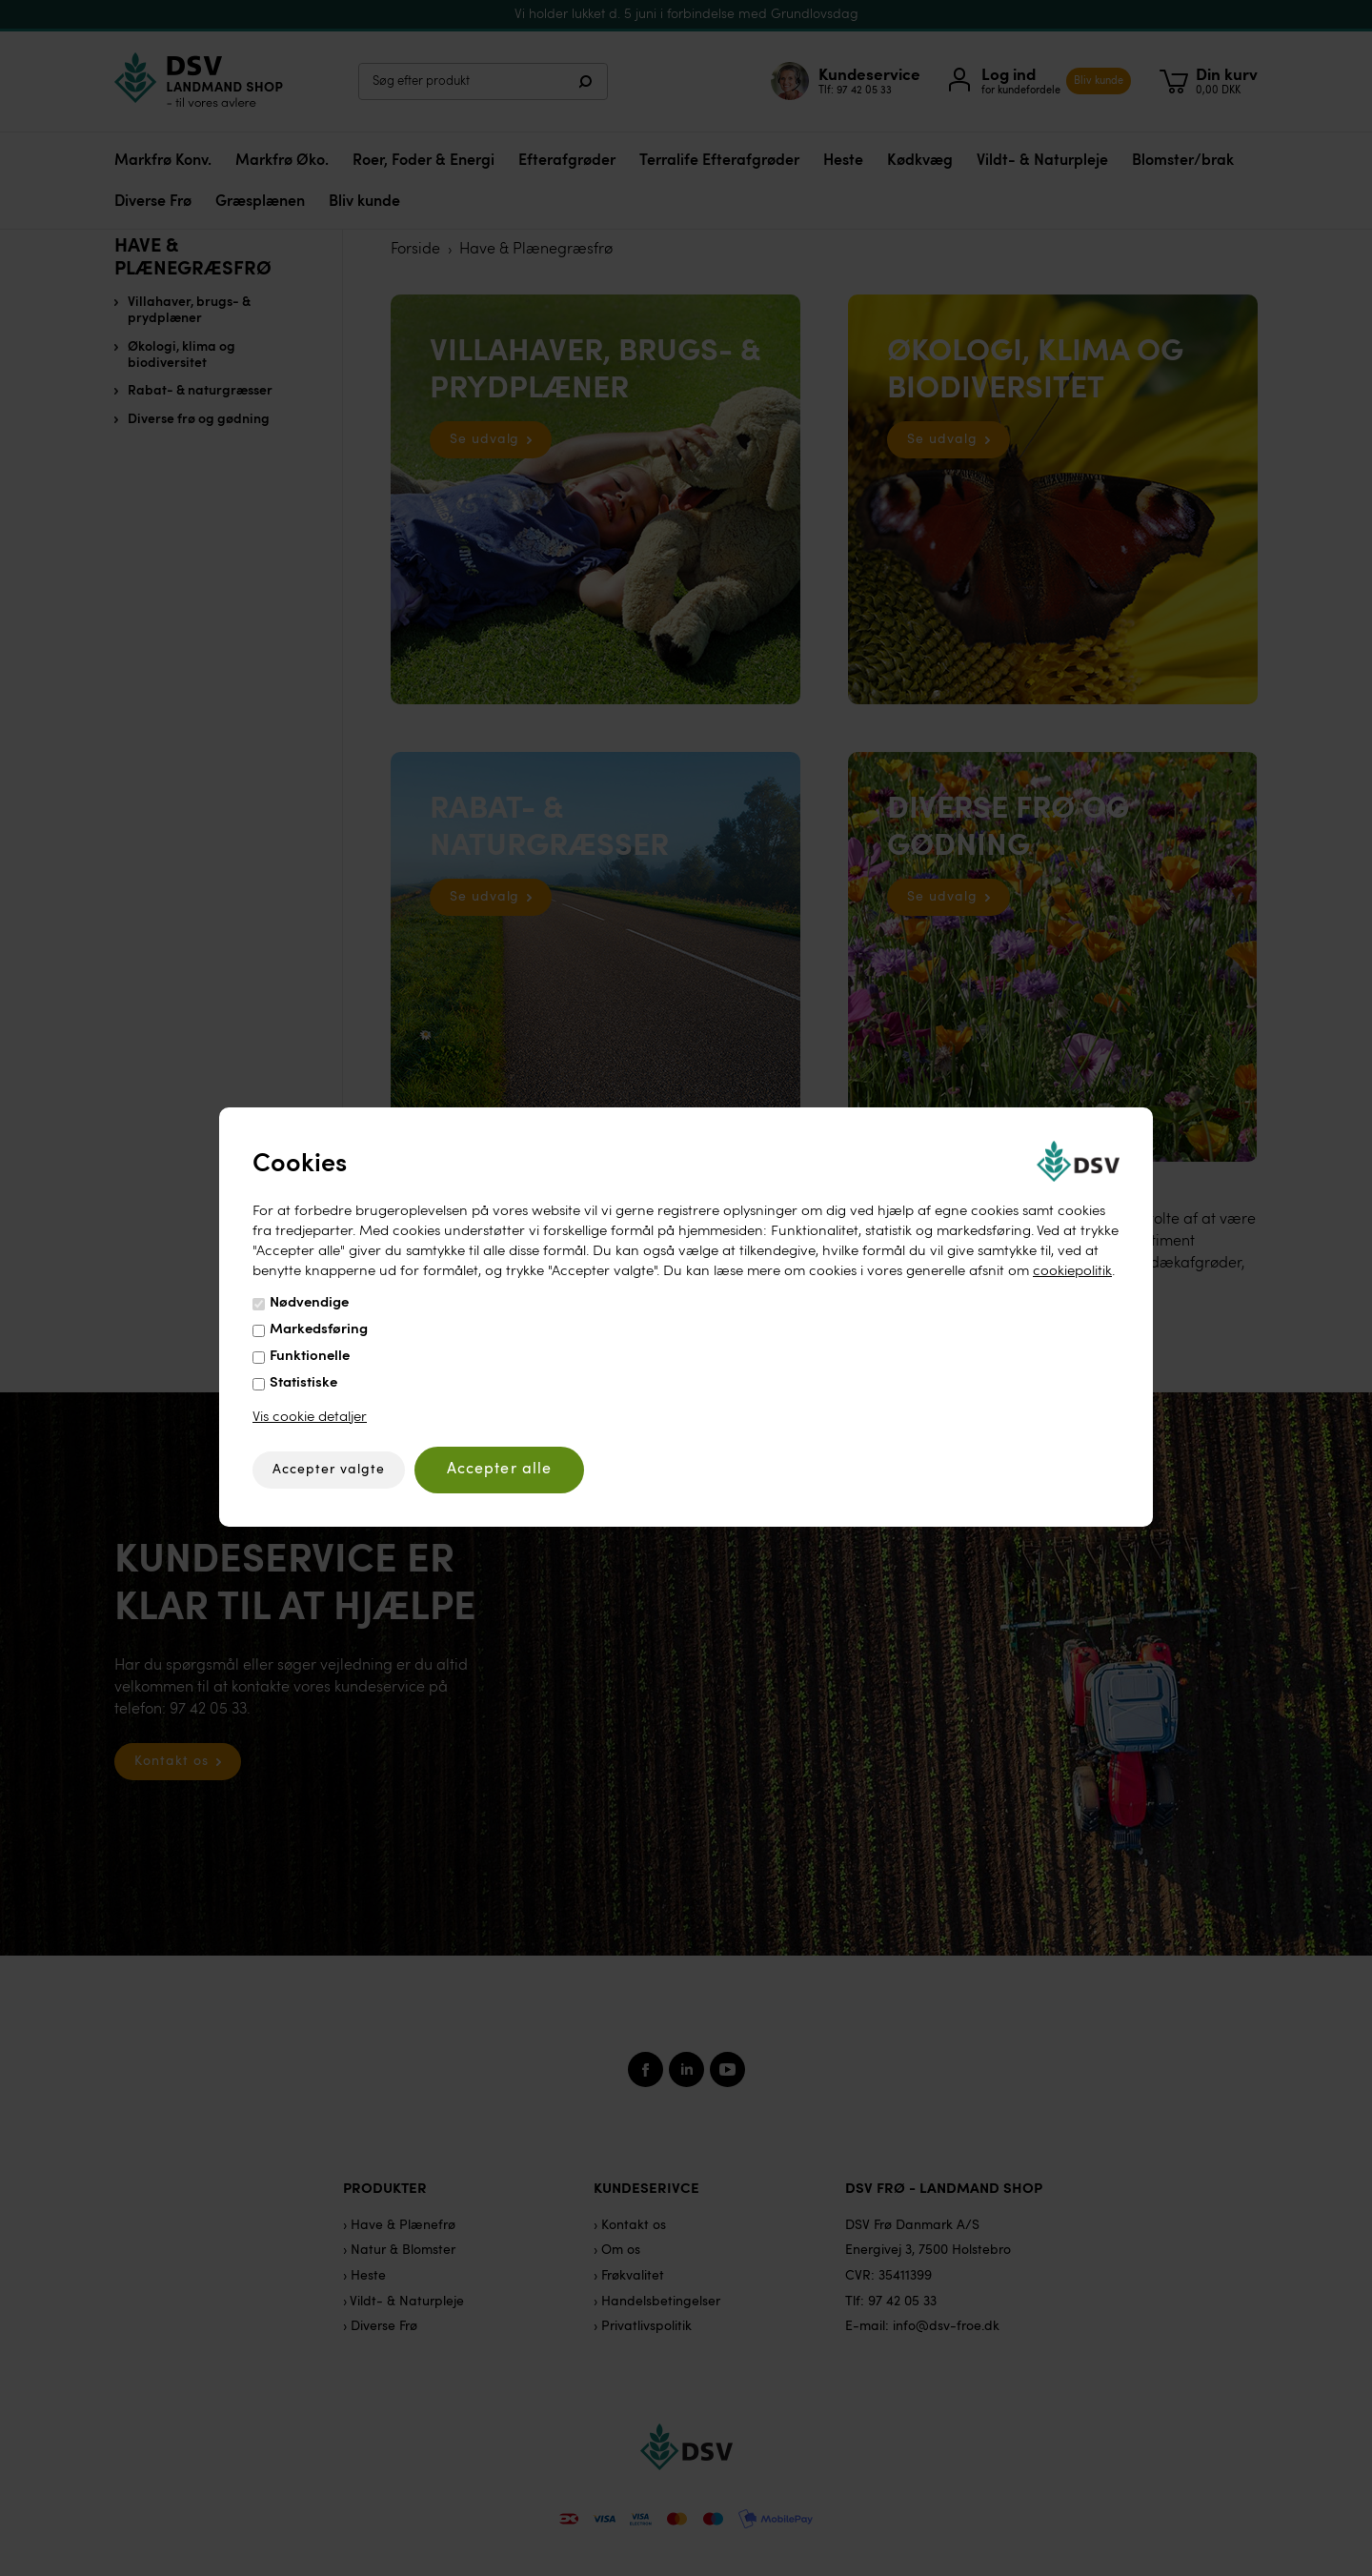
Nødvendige (309, 1303)
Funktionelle (310, 1356)
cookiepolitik (1072, 1272)
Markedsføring (319, 1330)
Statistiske (303, 1383)
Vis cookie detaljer (309, 1417)
